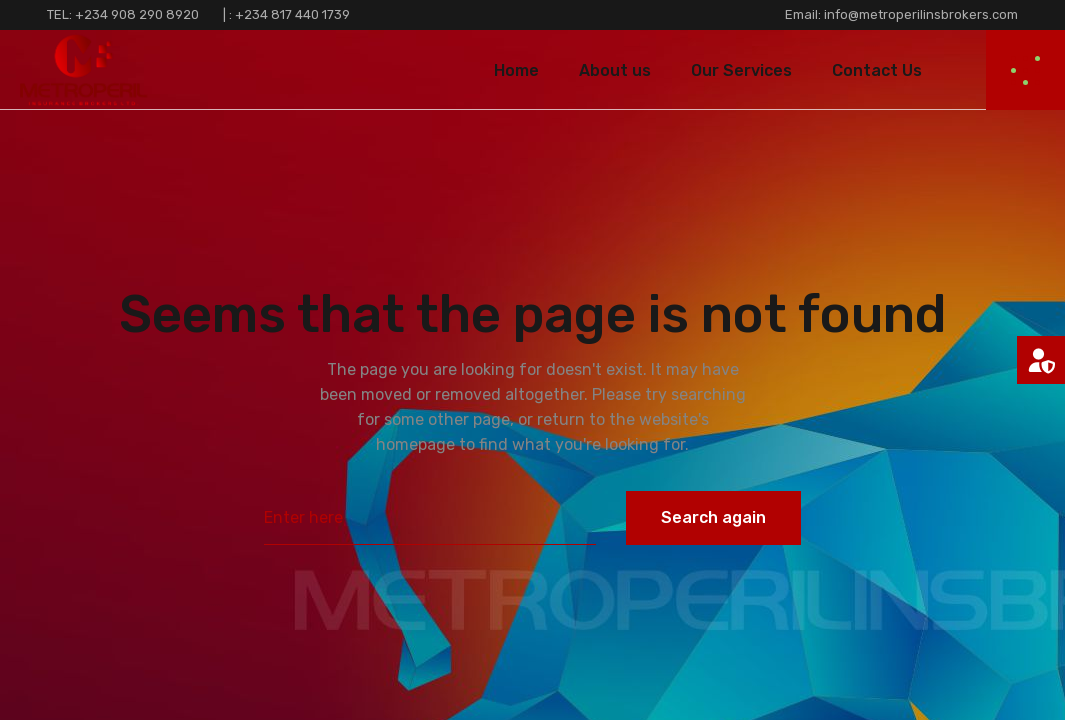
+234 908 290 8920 (137, 14)
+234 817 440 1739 (292, 14)
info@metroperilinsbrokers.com (919, 14)
